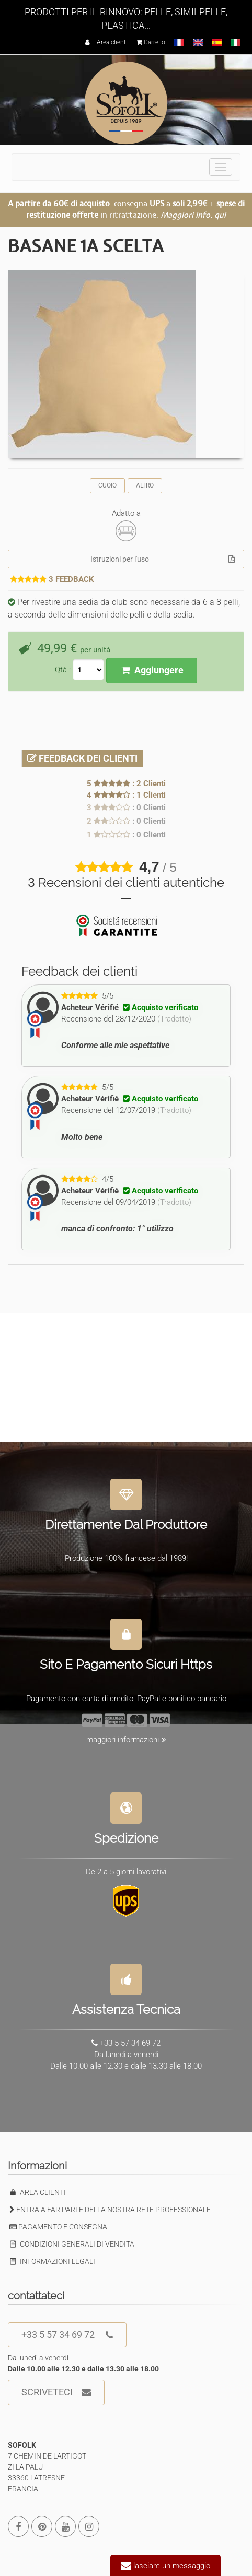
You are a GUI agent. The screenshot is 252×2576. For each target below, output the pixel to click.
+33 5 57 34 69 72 (67, 2335)
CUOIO (107, 485)
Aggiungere (151, 669)
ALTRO (145, 485)
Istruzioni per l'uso (162, 559)
